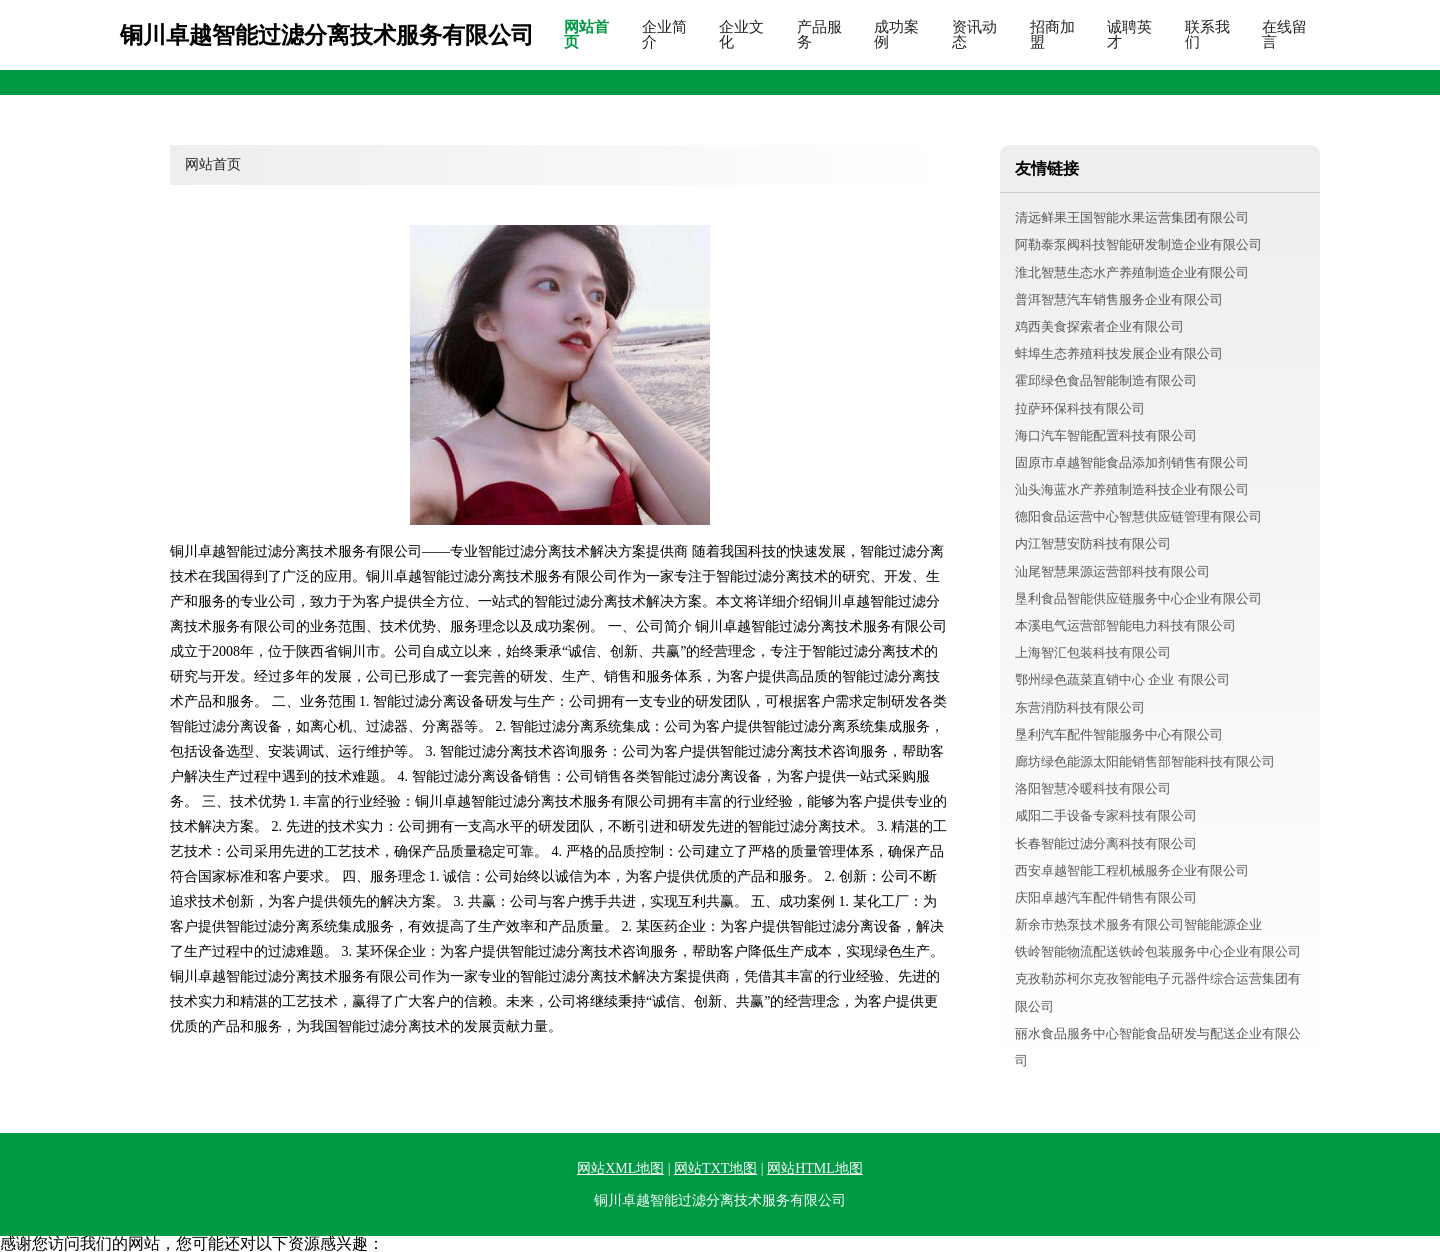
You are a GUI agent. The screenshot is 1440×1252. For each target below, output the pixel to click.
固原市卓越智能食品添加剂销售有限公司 (1132, 462)
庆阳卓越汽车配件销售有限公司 (1106, 897)
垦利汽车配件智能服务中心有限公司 (1119, 734)
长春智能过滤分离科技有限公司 (1106, 843)
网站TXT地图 (715, 1168)
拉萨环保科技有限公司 (1080, 408)
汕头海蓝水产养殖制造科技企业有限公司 (1132, 489)
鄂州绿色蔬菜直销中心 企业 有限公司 (1122, 679)
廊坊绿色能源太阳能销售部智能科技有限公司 (1145, 761)
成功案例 (896, 35)
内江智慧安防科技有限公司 (1093, 543)
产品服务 (819, 35)
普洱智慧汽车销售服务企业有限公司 (1119, 299)
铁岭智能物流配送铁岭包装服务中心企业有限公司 (1158, 951)
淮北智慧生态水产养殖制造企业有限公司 (1132, 272)
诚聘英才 (1129, 35)
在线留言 (1284, 35)
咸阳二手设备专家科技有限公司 (1106, 815)
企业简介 (664, 35)
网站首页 (586, 35)
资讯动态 (974, 35)
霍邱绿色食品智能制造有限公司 (1106, 380)
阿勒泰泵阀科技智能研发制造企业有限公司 (1138, 244)
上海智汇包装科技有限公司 (1093, 652)
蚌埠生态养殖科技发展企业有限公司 (1119, 353)
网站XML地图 (620, 1168)
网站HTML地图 (815, 1168)
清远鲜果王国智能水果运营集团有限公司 (1132, 217)
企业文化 (741, 35)
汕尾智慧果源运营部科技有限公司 (1112, 571)
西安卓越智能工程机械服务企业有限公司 (1132, 870)
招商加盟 (1052, 35)
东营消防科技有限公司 (1080, 707)
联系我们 (1207, 35)
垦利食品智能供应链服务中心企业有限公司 (1138, 598)
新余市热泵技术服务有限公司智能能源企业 (1138, 924)
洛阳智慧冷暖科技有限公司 (1093, 788)
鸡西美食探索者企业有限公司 (1099, 326)
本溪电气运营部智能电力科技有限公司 (1125, 625)
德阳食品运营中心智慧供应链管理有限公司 (1138, 516)
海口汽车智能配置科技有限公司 (1106, 435)
